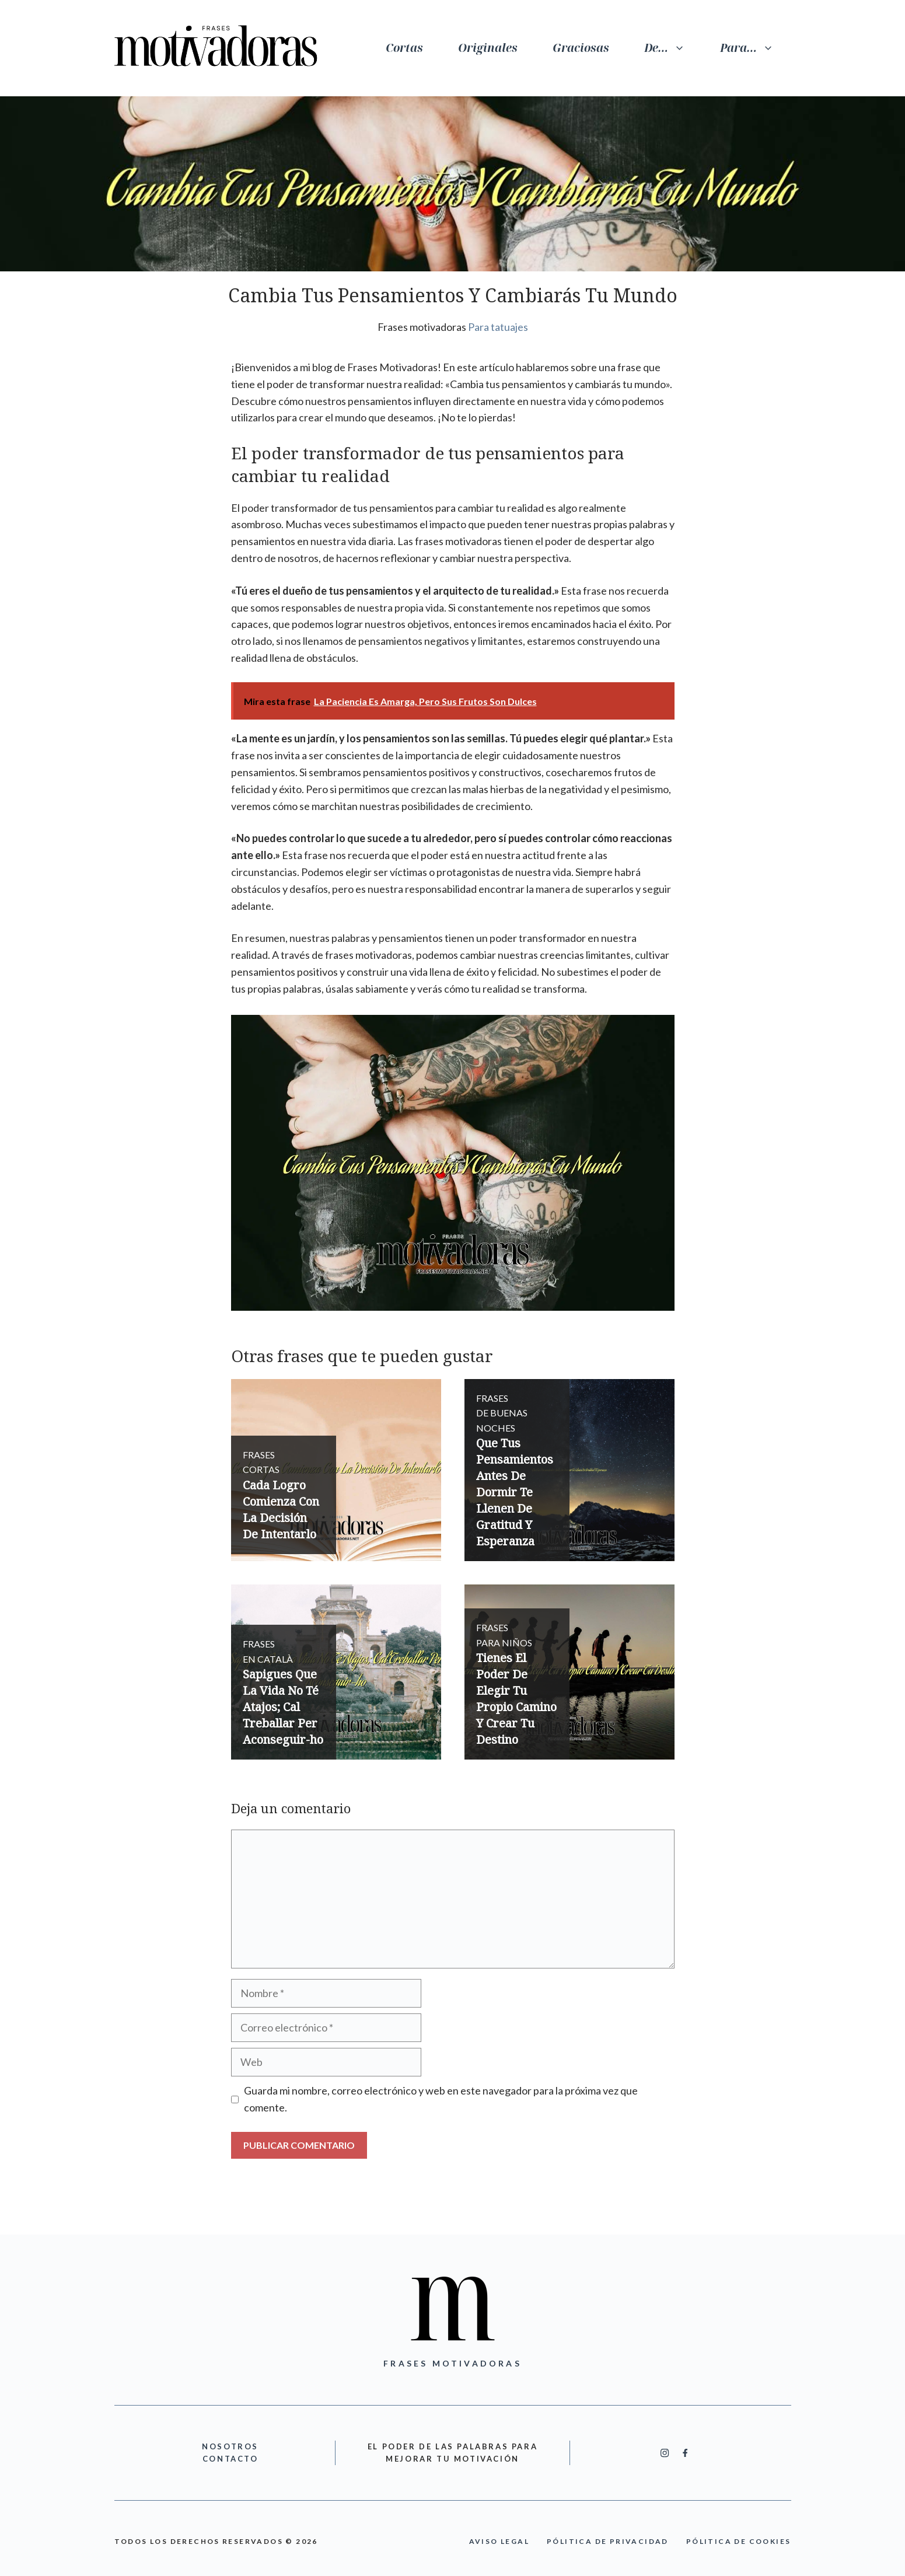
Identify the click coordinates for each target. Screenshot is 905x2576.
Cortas (404, 47)
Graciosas (581, 47)
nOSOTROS (230, 2446)
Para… (755, 48)
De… (673, 48)
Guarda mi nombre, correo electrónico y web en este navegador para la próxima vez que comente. (441, 2099)
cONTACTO (230, 2458)
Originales (488, 47)
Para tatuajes (498, 326)
